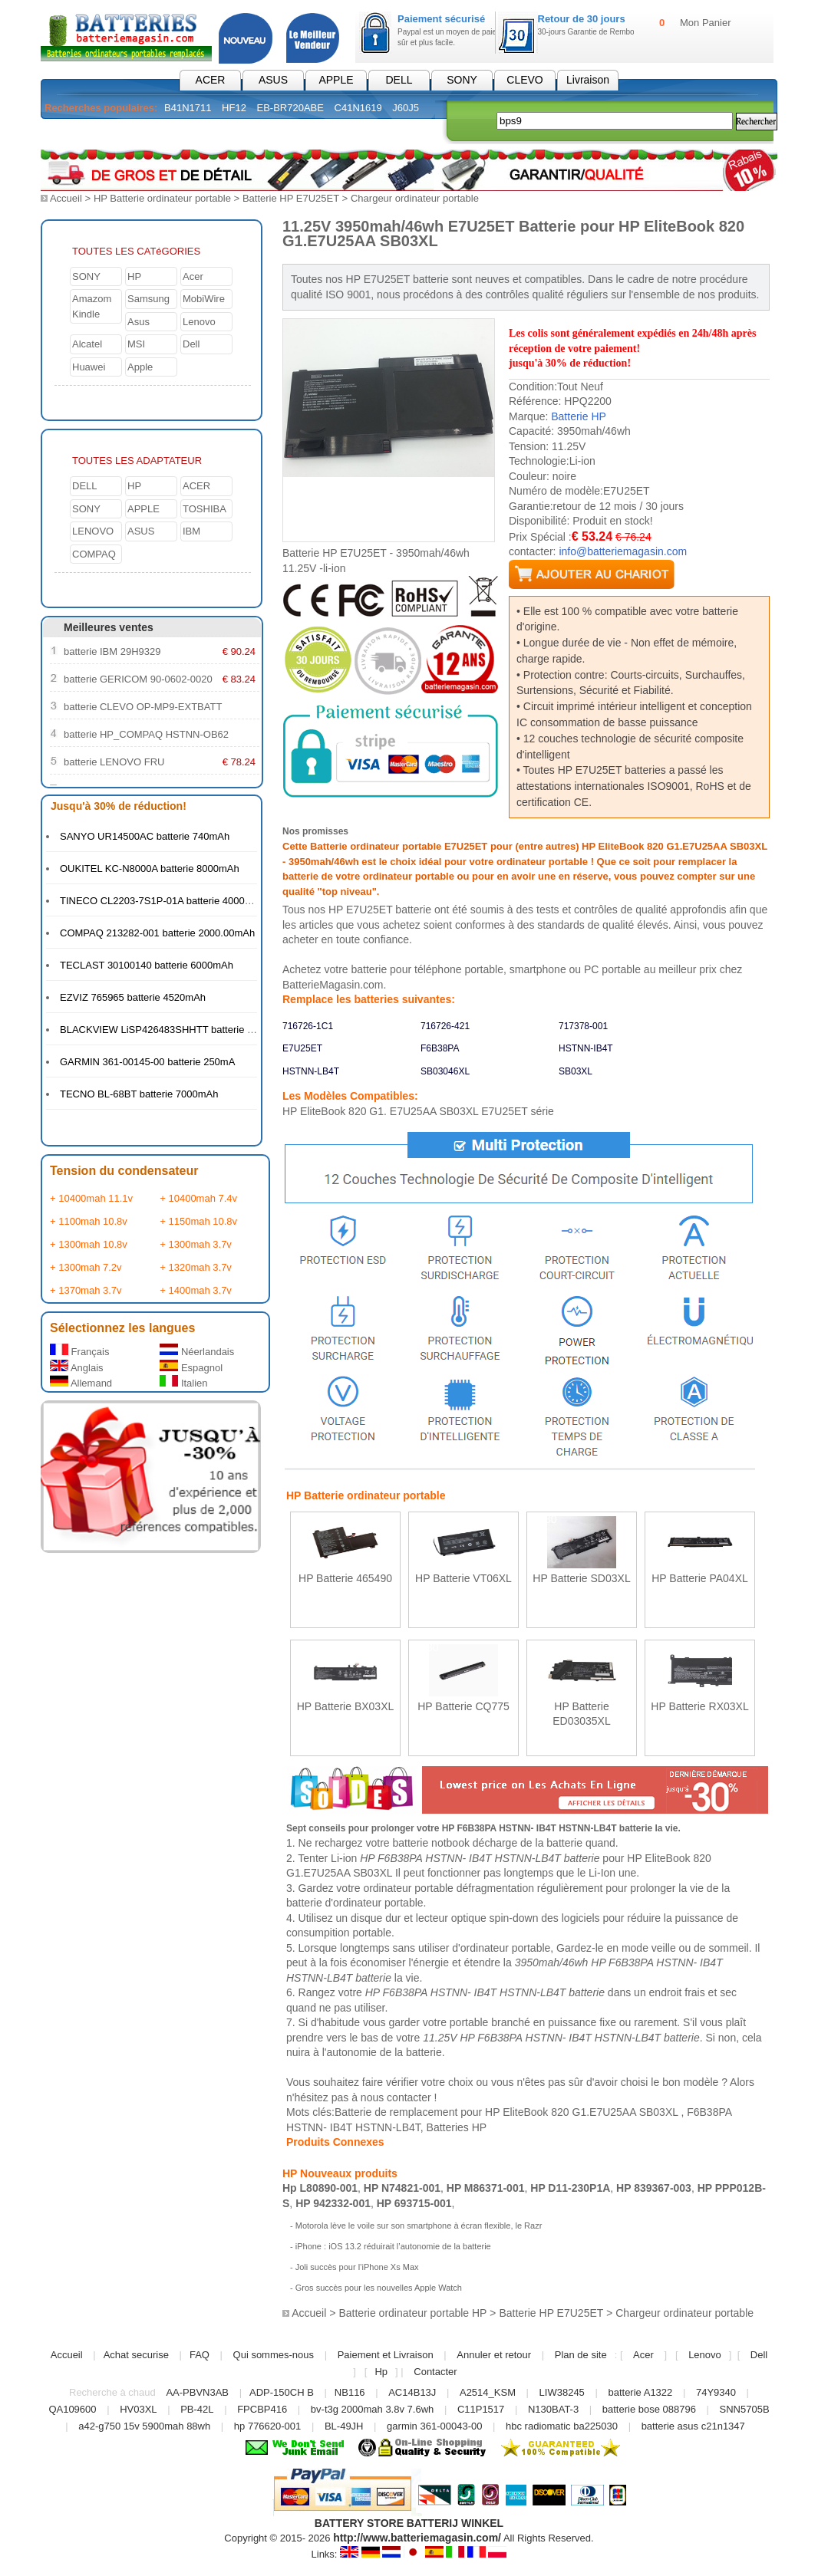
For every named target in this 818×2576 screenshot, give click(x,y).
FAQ (199, 2354)
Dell (191, 343)
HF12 (234, 108)
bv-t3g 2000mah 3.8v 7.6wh (372, 2408)
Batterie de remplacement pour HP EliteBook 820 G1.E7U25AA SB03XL (508, 2111)
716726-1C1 (307, 1025)
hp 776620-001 (267, 2425)
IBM (191, 530)
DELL (398, 80)
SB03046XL (445, 1070)
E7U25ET (302, 1047)
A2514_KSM (488, 2391)
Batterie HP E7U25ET (290, 198)
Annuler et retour (494, 2354)
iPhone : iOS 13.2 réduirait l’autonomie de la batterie (393, 2245)
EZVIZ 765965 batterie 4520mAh (133, 996)
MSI (136, 343)
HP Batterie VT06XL (463, 1577)
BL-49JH (344, 2425)
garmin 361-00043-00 (434, 2425)
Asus (138, 321)
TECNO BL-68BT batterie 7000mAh (139, 1093)
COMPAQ (94, 553)
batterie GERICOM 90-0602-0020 (138, 678)
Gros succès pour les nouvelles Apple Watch (378, 2286)
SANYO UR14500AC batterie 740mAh (144, 835)
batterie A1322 (640, 2391)
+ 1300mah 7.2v (86, 1266)
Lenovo (199, 321)
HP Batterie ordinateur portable (162, 198)
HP (134, 275)
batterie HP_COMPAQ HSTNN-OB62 (146, 733)
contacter (409, 2097)
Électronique (345, 133)
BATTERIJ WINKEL (455, 2522)
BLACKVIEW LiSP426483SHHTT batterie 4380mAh (175, 1029)
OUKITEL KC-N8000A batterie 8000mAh (149, 867)
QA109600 (72, 2408)
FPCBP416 (262, 2408)
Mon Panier (705, 22)
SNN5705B (745, 2408)
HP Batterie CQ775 (463, 1705)
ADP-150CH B (281, 2391)
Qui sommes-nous (273, 2354)
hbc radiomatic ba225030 (562, 2425)
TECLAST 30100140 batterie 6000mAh (146, 964)
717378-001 (583, 1025)
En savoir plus (346, 1609)
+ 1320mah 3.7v (196, 1266)
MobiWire (204, 298)
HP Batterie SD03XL (581, 1577)
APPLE (335, 80)
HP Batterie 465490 (345, 1577)
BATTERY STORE (359, 2522)
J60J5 (405, 108)
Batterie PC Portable (101, 133)
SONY (462, 80)
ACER (211, 80)
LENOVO (93, 530)
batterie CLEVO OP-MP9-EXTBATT (143, 706)
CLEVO (524, 80)
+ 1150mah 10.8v (198, 1220)
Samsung (148, 298)
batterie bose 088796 (649, 2408)
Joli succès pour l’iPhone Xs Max (357, 2266)
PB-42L (196, 2408)
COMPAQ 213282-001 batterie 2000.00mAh (157, 932)
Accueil (66, 198)
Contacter (435, 2371)
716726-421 (445, 1025)
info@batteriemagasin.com (623, 550)
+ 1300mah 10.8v (88, 1243)
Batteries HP (457, 2126)
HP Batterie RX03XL (699, 1705)
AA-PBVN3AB (197, 2391)
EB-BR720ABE (290, 108)
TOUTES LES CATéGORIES (136, 250)
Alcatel (87, 343)
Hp (381, 2371)
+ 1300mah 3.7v (196, 1243)
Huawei (88, 366)
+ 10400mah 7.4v (198, 1197)
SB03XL (575, 1070)
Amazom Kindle (91, 305)
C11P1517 (480, 2408)
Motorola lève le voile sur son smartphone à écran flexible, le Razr (419, 2224)
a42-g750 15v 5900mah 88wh (144, 2425)
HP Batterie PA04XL (699, 1577)
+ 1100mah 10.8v (88, 1220)
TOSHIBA (204, 508)
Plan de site (581, 2354)
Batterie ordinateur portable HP (412, 2313)
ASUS (273, 80)
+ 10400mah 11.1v (91, 1197)
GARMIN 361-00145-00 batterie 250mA (147, 1061)
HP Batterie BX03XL (345, 1705)
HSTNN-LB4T (310, 1070)
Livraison (587, 80)
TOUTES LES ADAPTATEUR (137, 460)
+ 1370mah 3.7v (86, 1289)
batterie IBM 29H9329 (112, 650)
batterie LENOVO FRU (114, 761)
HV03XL (138, 2408)
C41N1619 (358, 108)
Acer (193, 275)
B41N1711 (187, 108)
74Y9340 (716, 2391)
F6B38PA (440, 1047)
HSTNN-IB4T (586, 1047)
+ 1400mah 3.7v (196, 1289)
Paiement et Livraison (386, 2354)
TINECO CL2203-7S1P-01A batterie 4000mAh (162, 900)
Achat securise (136, 2354)
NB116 (350, 2391)
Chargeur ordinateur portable (415, 198)
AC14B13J (413, 2391)
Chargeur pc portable (232, 133)
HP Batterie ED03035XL (581, 1712)
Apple (140, 366)
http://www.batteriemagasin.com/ (417, 2537)
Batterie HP (578, 416)
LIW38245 (562, 2391)
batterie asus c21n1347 (693, 2425)
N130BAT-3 (553, 2408)
